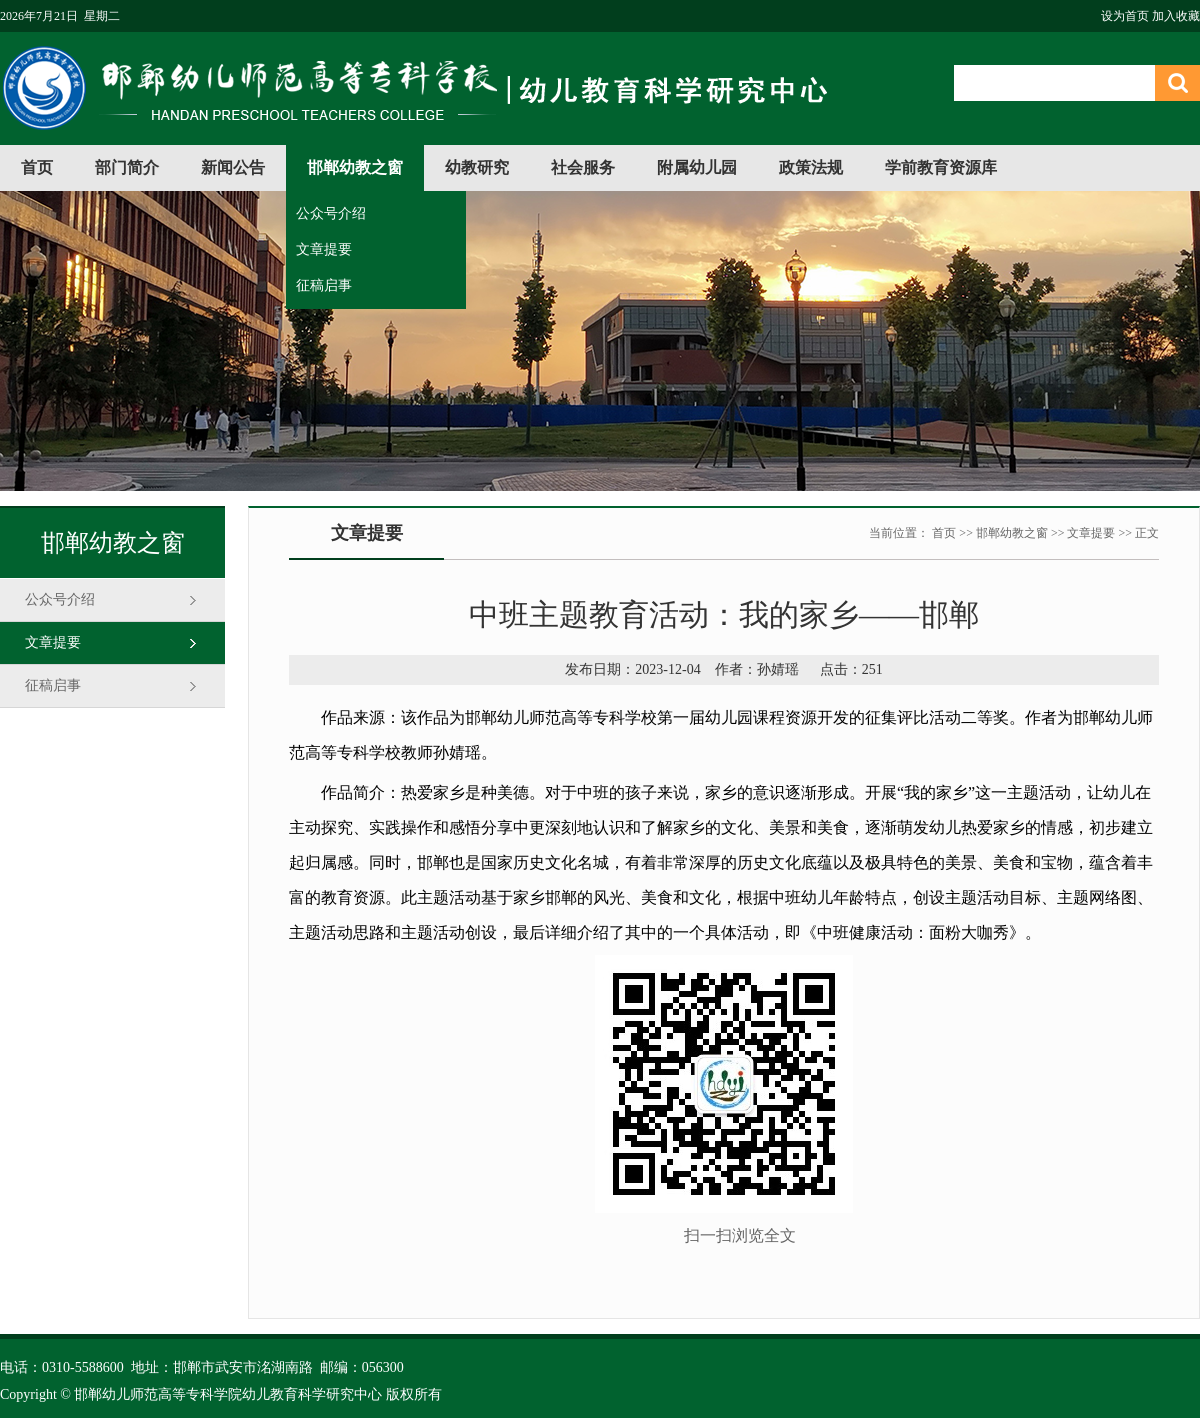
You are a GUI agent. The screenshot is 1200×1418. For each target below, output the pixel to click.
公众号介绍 (331, 213)
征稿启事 (324, 285)
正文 (1147, 533)
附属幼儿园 (697, 167)
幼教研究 (477, 167)
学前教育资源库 (941, 167)
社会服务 (583, 167)
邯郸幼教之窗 (355, 167)
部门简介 (127, 167)
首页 (37, 167)
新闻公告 (233, 167)
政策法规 (811, 167)
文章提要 (324, 249)
